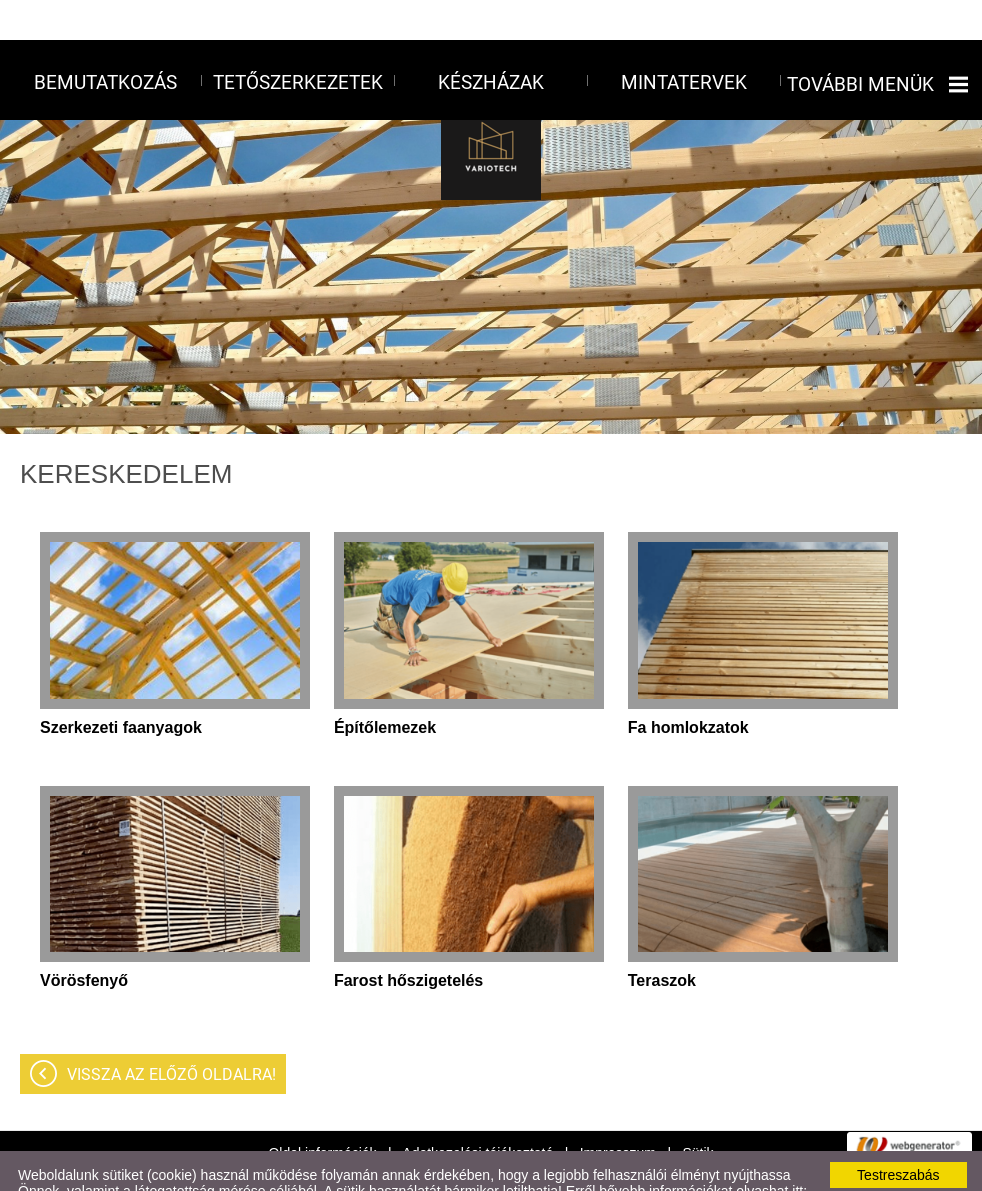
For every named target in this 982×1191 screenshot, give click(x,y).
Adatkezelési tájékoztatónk (101, 1167)
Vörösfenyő (84, 940)
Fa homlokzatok (688, 687)
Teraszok (662, 940)
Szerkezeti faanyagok (121, 687)
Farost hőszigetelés (408, 940)
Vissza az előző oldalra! (171, 1034)
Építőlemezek (385, 687)
